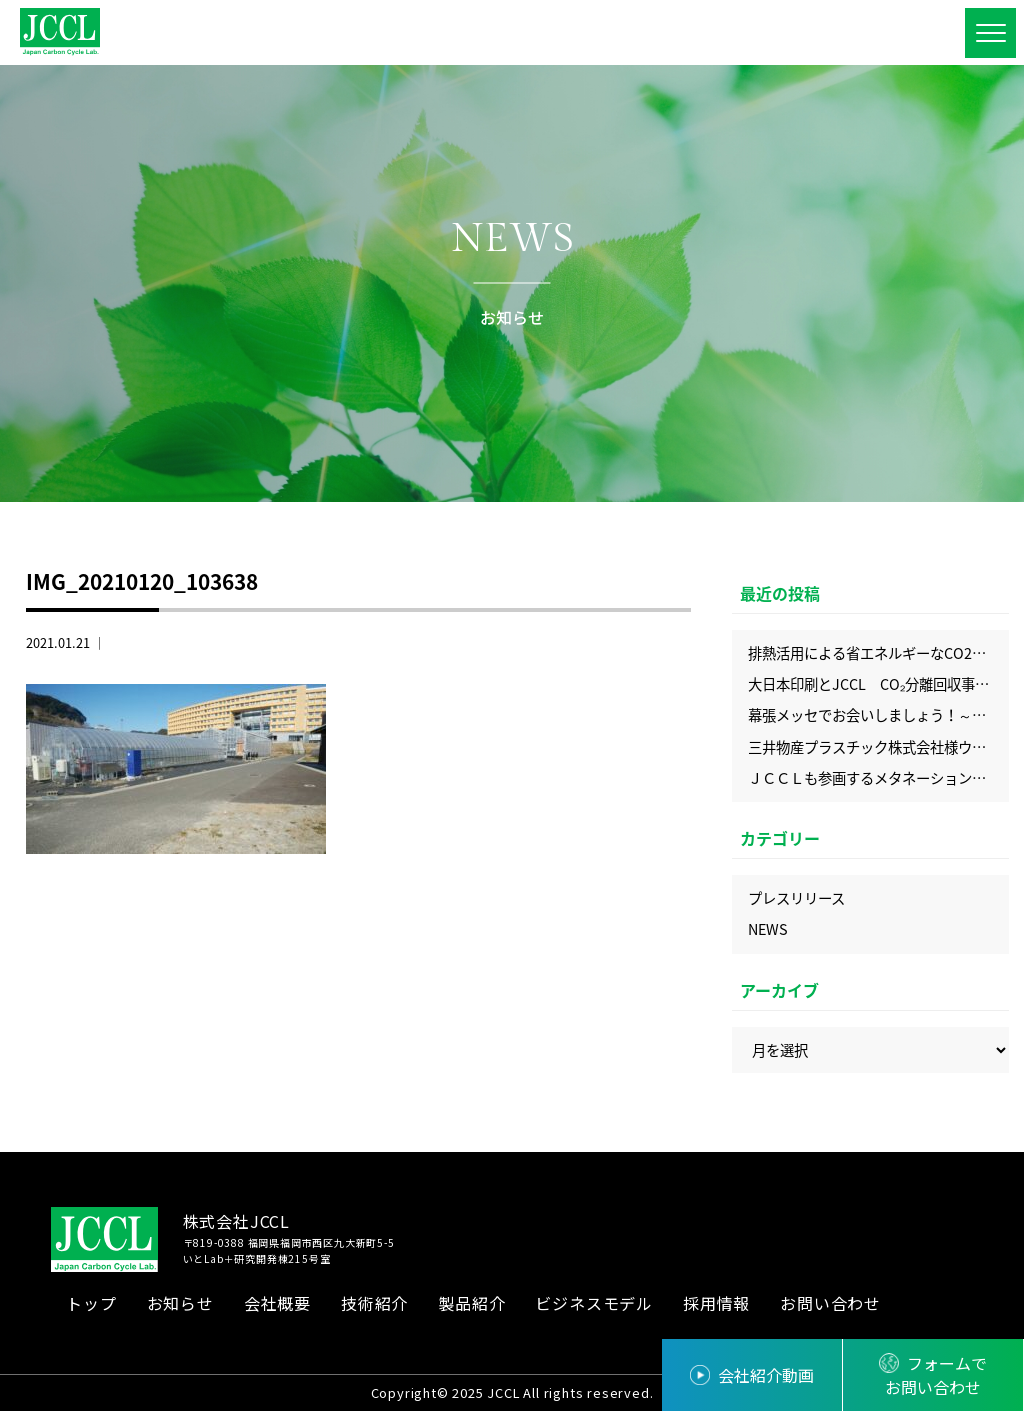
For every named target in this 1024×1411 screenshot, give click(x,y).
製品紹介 (471, 1303)
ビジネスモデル (594, 1303)
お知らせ (180, 1303)
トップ (91, 1303)
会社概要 (277, 1303)
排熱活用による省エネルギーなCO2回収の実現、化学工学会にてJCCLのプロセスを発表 (878, 653)
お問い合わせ (830, 1303)
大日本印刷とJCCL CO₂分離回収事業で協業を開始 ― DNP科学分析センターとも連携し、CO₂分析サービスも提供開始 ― (878, 684)
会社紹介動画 (766, 1375)
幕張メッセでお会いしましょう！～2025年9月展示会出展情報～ (878, 715)
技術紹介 (374, 1303)
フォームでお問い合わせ (936, 1375)
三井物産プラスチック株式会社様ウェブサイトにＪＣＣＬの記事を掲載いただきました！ (878, 747)
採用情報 (716, 1303)
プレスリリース (796, 898)
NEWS (768, 929)
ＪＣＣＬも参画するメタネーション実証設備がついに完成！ (878, 778)
